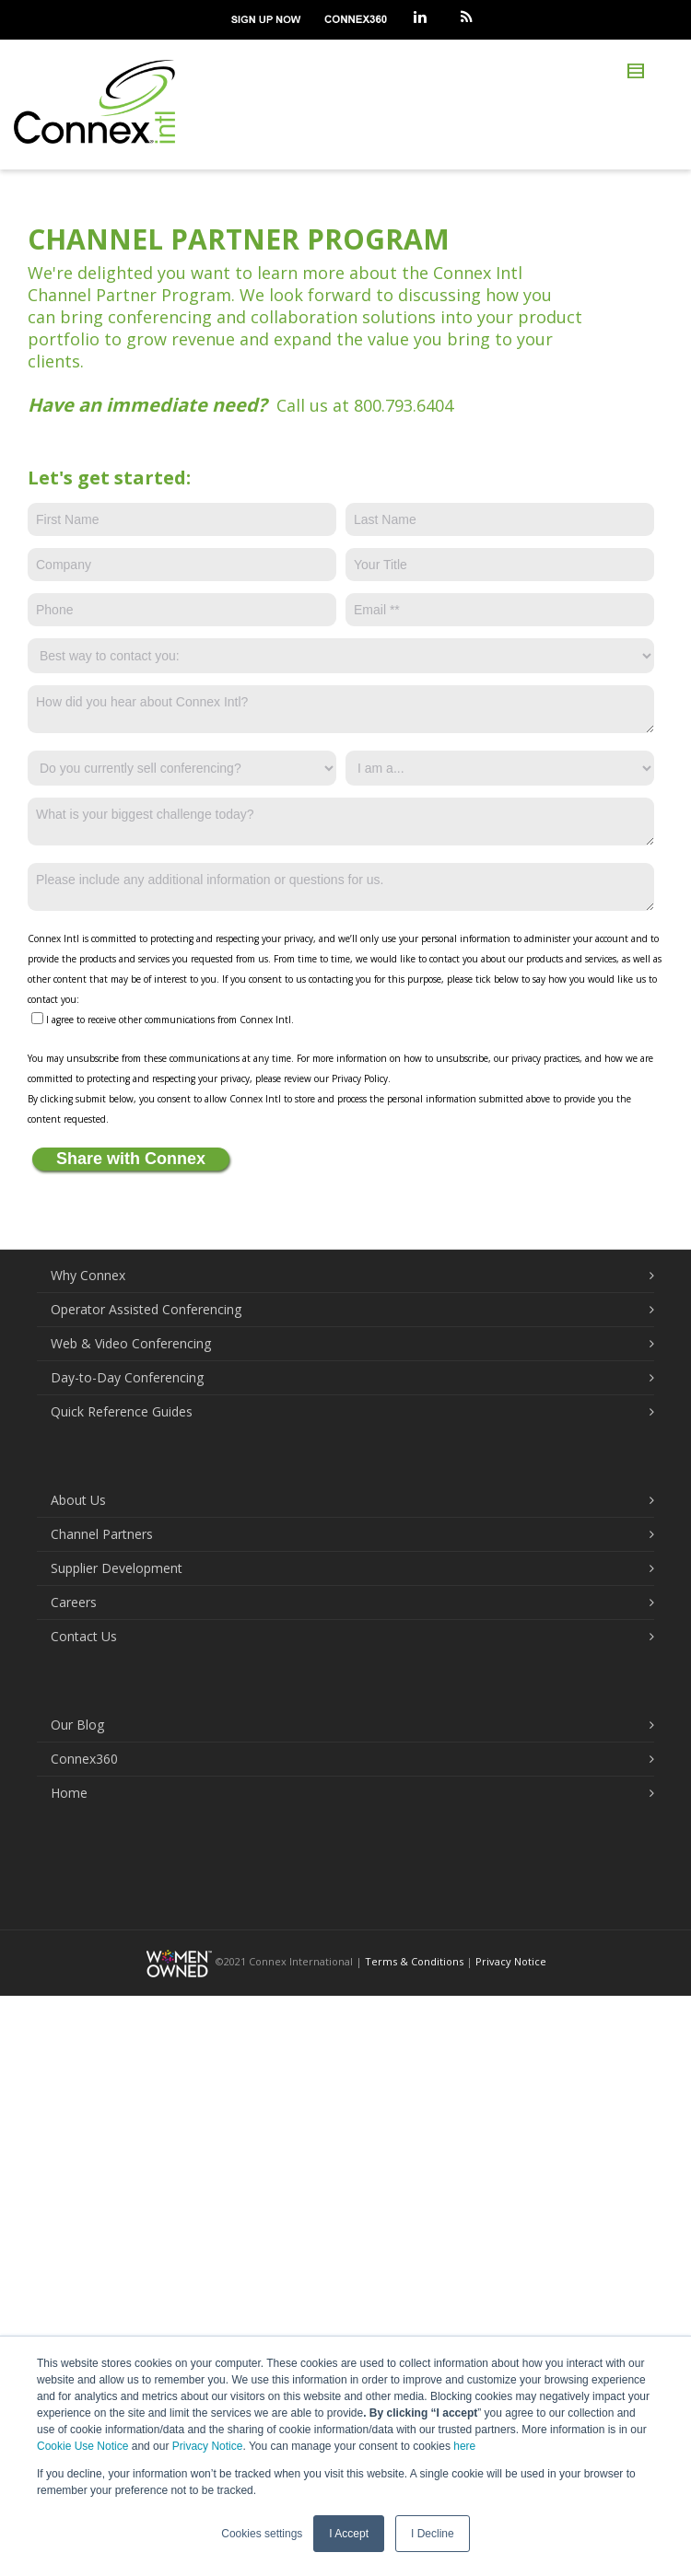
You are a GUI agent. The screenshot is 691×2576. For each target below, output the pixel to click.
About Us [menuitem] (78, 1500)
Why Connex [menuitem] (88, 1275)
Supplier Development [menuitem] (116, 1568)
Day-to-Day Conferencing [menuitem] (127, 1377)
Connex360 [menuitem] (84, 1758)
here (464, 2446)
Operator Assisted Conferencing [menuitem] (146, 1309)
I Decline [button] (432, 2533)
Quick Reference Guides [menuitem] (122, 1411)
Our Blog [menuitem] (77, 1724)
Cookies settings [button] (261, 2533)
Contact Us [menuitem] (84, 1636)
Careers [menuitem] (74, 1602)
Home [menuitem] (69, 1792)
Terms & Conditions (414, 1961)
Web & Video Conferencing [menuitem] (131, 1343)
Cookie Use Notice (82, 2446)
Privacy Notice (207, 2446)
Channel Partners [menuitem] (102, 1534)
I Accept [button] (349, 2533)
